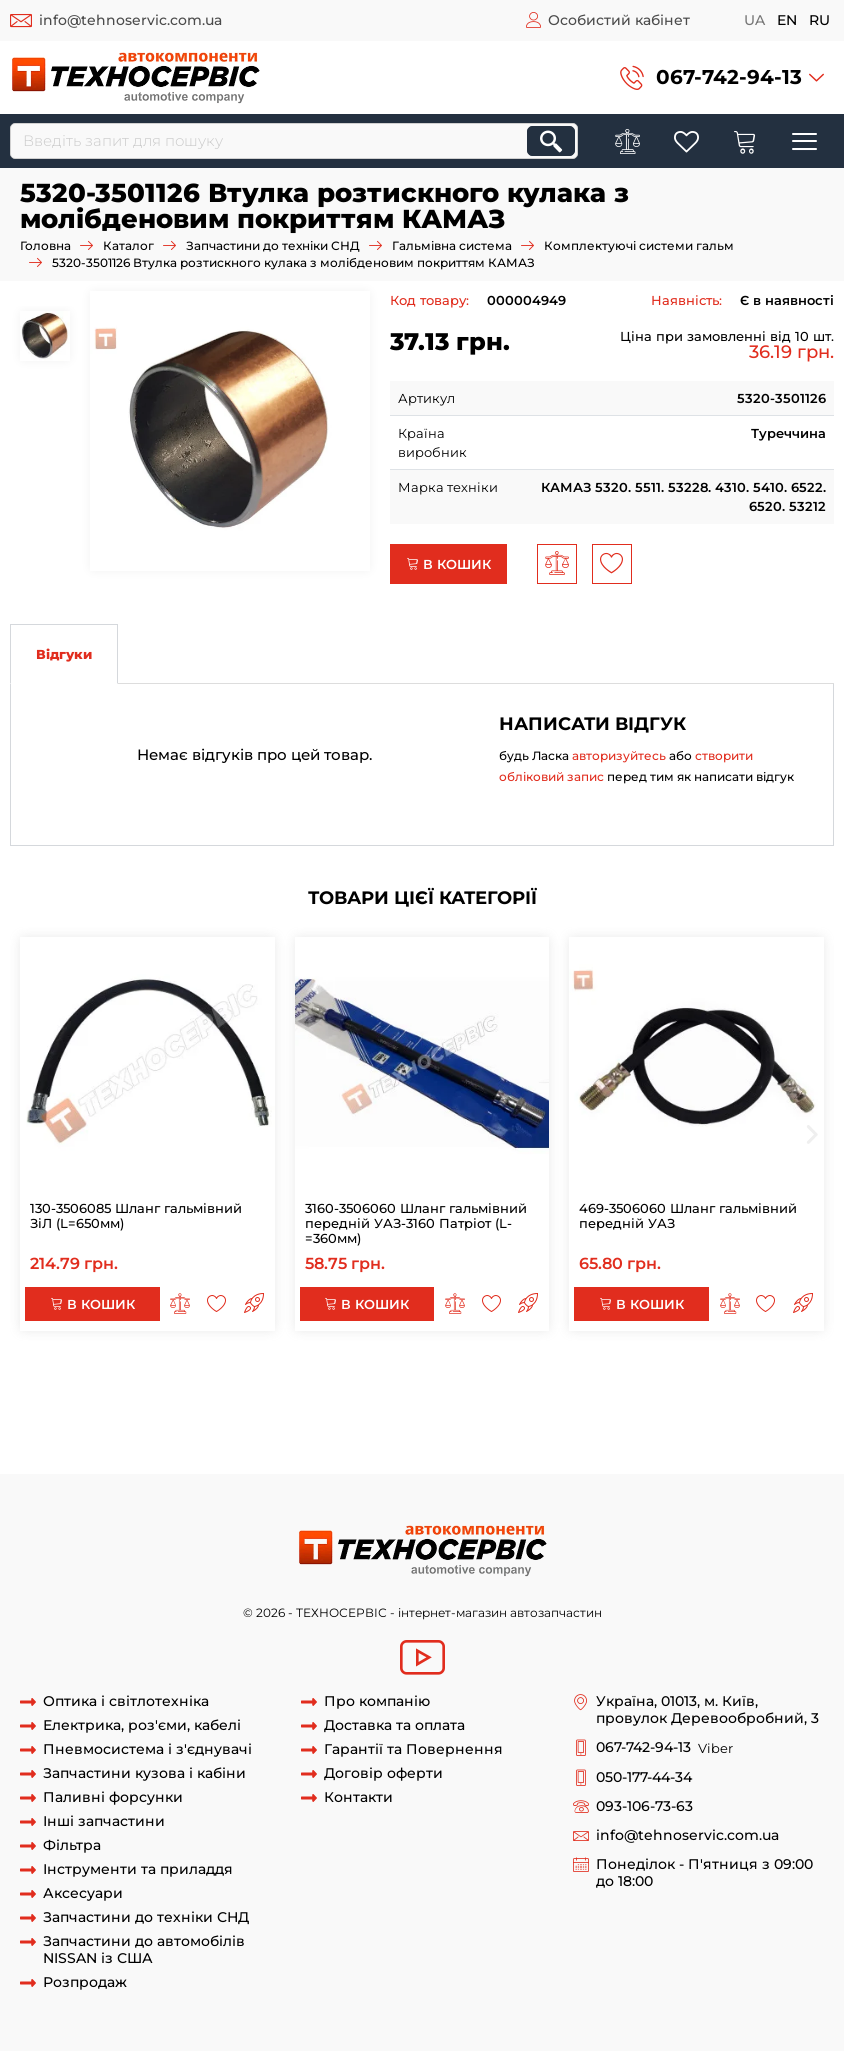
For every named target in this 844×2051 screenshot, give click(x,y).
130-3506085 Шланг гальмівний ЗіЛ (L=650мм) (136, 1215)
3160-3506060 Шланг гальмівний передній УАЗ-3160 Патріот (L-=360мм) (416, 1223)
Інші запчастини (104, 1821)
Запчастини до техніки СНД (273, 245)
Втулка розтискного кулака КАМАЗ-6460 (426, 1436)
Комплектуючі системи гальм (639, 245)
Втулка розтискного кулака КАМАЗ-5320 (340, 1399)
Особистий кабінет (619, 20)
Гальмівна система (452, 245)
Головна (45, 245)
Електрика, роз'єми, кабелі (142, 1725)
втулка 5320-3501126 (197, 1380)
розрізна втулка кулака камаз (111, 1455)
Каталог (128, 245)
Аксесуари (83, 1893)
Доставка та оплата (394, 1725)
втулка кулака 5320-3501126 (359, 1380)
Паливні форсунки (113, 1797)
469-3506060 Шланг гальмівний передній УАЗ (688, 1215)
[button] (722, 77)
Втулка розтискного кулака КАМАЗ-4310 (619, 1399)
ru (819, 20)
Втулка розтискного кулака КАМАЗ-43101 (651, 1418)
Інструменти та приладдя (138, 1869)
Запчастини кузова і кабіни (144, 1773)
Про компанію (377, 1701)
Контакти (358, 1797)
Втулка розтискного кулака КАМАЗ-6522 (146, 1436)
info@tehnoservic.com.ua (130, 20)
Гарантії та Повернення (413, 1749)
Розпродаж (85, 1982)
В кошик (448, 564)
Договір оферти (383, 1773)
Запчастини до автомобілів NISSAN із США (144, 1950)
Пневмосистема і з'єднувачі (147, 1749)
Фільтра (72, 1845)
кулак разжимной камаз (302, 1455)
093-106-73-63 (644, 1806)
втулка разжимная (749, 1436)
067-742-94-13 (729, 77)
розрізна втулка (625, 1436)
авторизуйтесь (619, 755)
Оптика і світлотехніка (126, 1701)
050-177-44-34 (644, 1777)
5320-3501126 (84, 1380)
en (787, 20)
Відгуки (64, 654)
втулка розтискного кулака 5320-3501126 (590, 1380)
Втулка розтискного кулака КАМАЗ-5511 (372, 1418)
